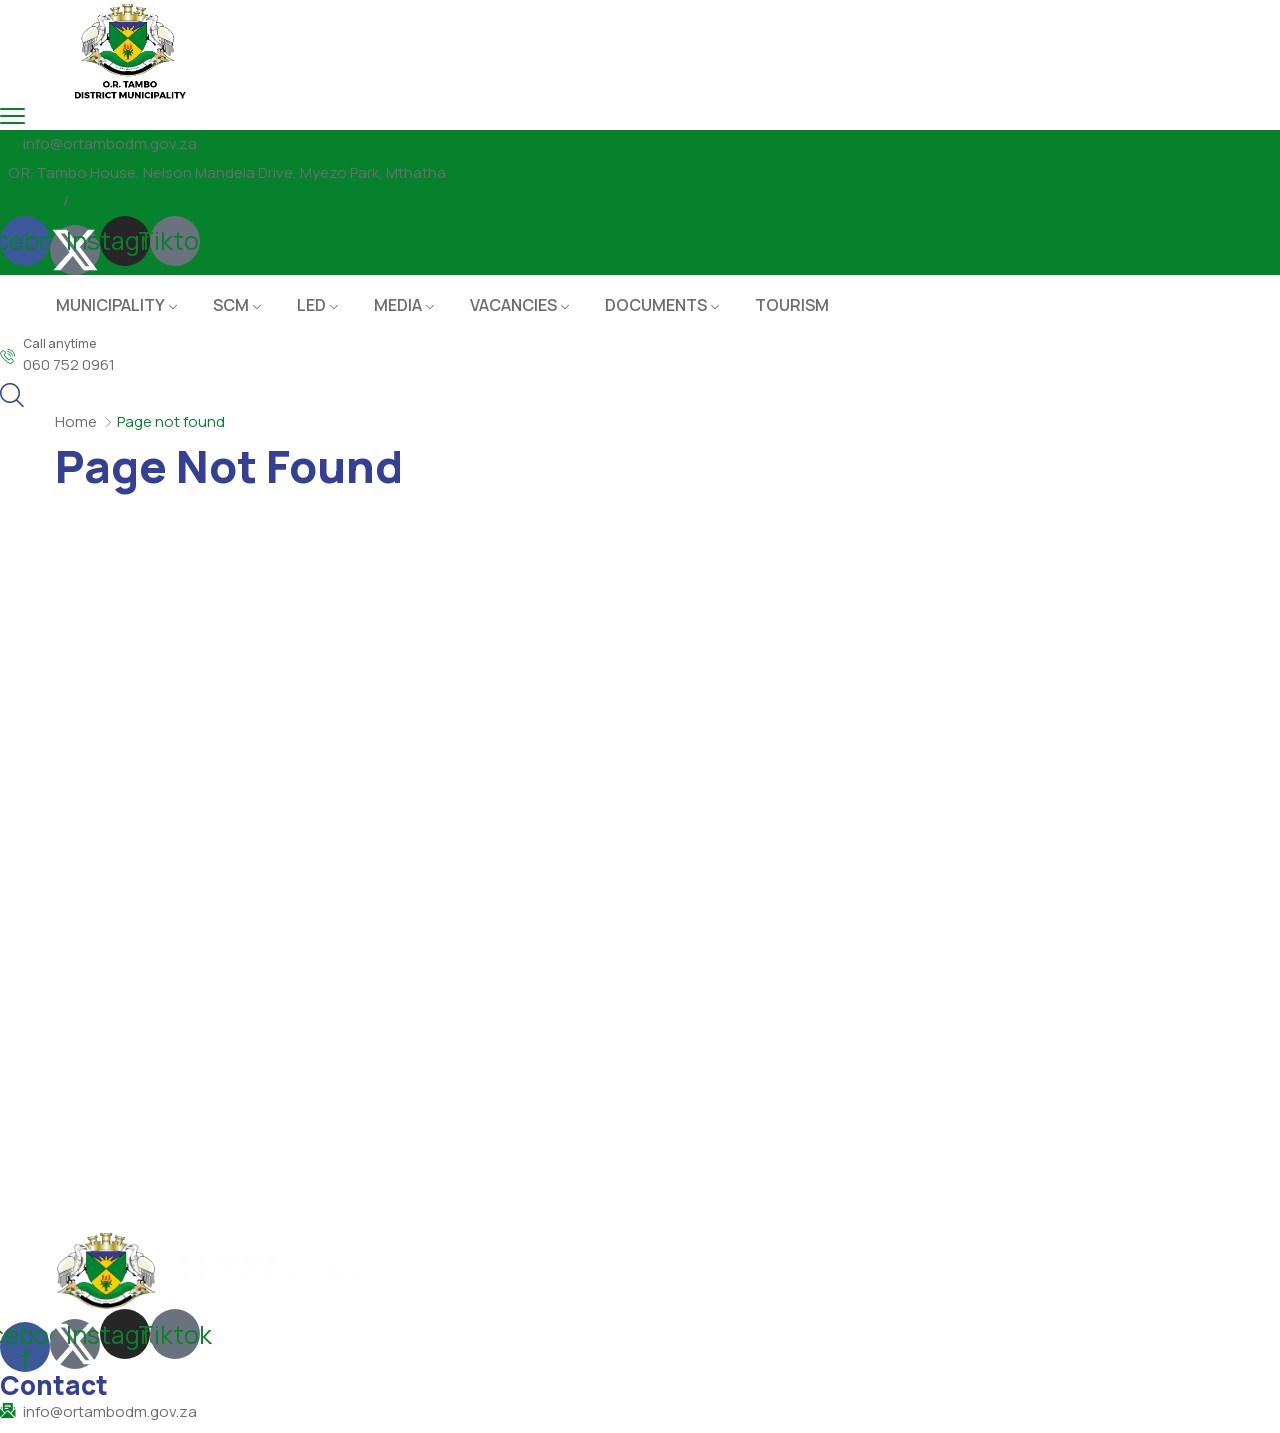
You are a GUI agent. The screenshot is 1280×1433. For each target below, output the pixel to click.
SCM (231, 305)
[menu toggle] (12, 115)
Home (76, 421)
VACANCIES (513, 305)
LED (311, 305)
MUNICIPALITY (110, 305)
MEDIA (398, 305)
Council (105, 200)
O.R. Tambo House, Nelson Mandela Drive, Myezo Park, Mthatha (227, 173)
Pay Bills (27, 200)
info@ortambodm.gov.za (110, 144)
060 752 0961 (69, 365)
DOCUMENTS (656, 305)
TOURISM (792, 305)
